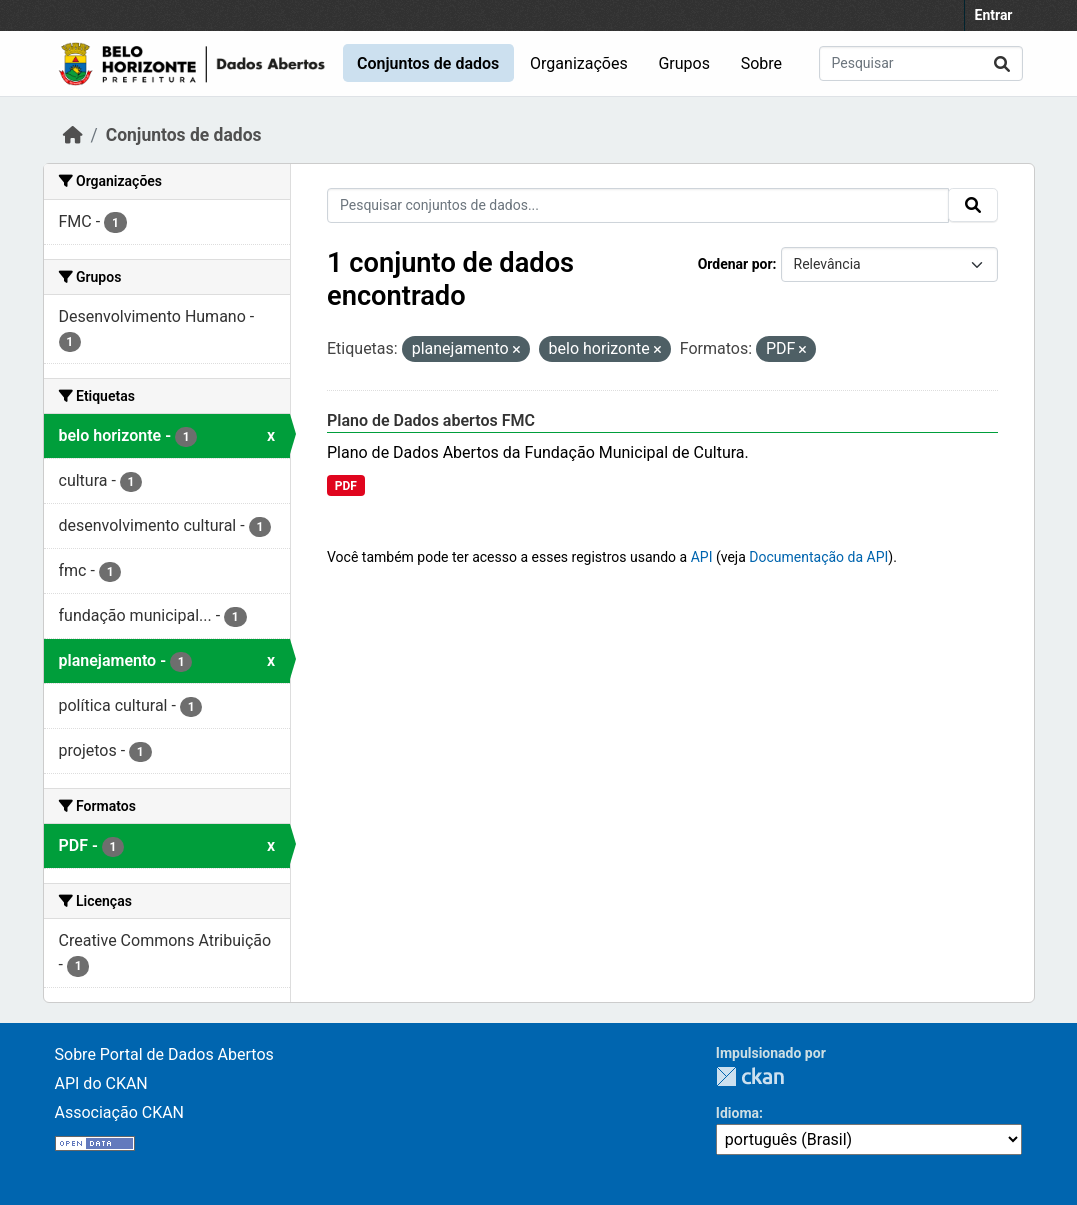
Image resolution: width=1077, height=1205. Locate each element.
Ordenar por (735, 264)
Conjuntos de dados (428, 63)
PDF (346, 486)
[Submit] (1002, 63)
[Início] (73, 135)
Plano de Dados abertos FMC (431, 420)
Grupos (684, 63)
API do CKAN (101, 1083)
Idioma (737, 1113)
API (702, 557)
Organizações (579, 63)
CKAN (750, 1076)
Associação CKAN (120, 1112)
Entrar (994, 15)
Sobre (761, 63)
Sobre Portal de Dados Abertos (164, 1054)
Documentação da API (818, 557)
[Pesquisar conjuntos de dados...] (921, 63)
